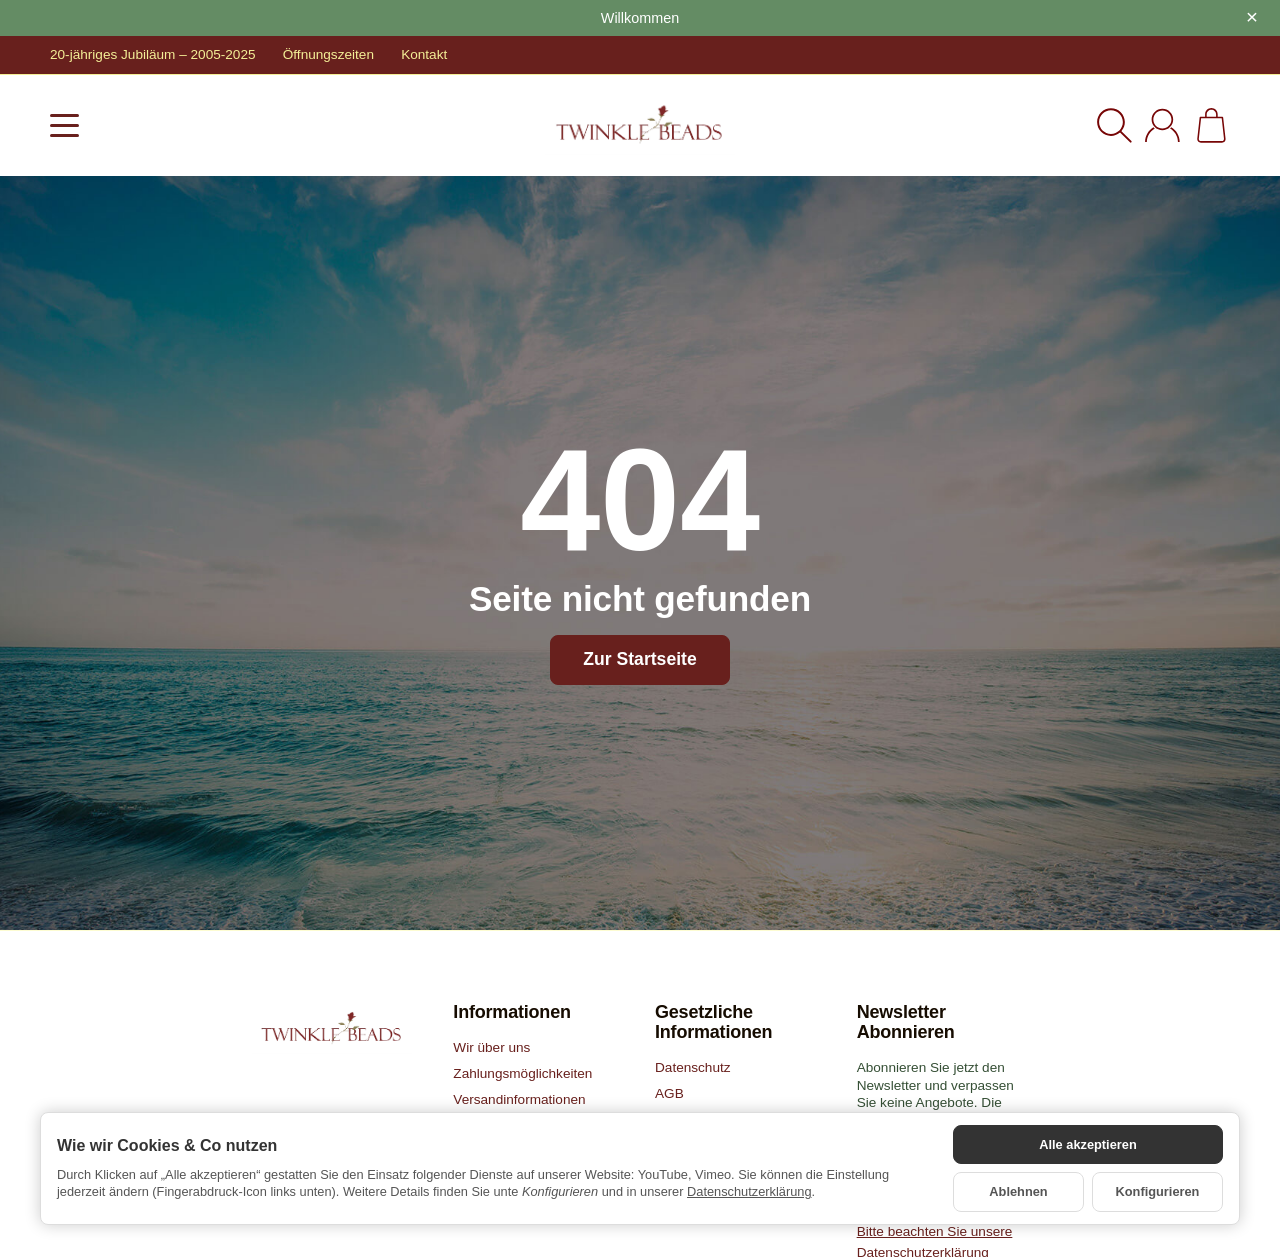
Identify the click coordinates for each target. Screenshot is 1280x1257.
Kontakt (424, 54)
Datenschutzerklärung (749, 1191)
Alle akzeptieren (1087, 1144)
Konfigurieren (1158, 1191)
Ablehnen (1018, 1191)
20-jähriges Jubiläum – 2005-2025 (153, 54)
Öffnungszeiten (328, 54)
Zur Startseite (639, 659)
